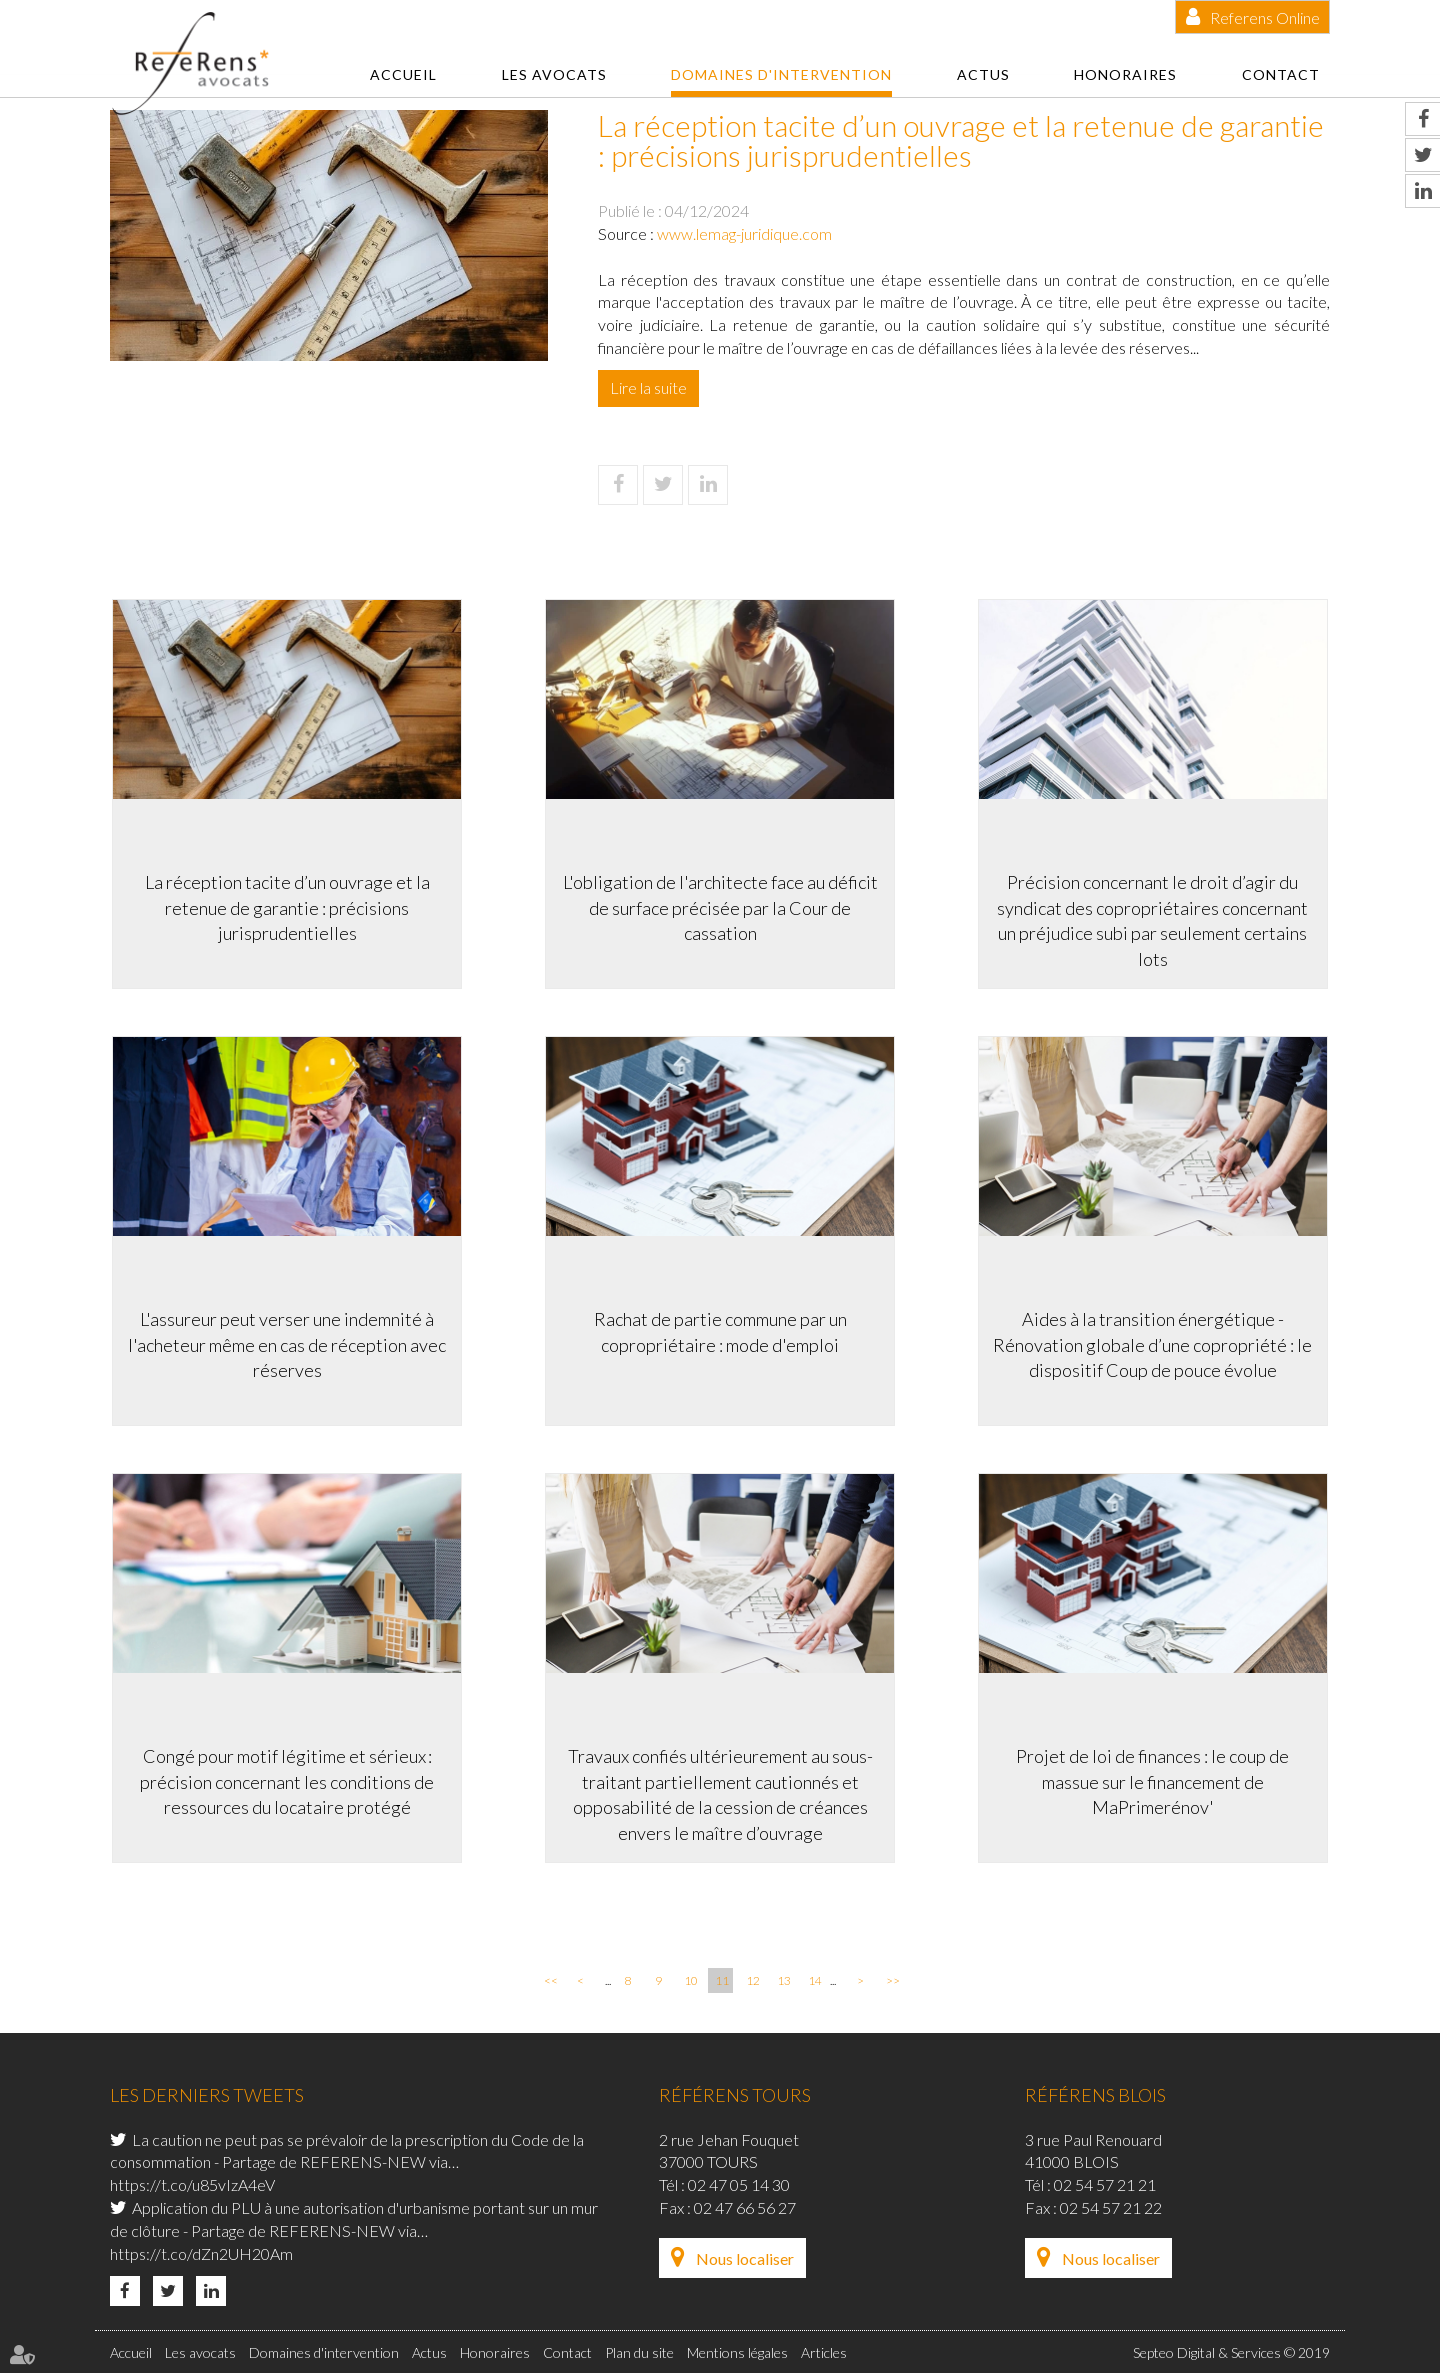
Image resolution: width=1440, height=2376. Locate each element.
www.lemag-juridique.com (744, 233)
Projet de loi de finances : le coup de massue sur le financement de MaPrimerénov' (1155, 1781)
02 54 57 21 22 (1111, 2210)
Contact (1281, 74)
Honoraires (1125, 74)
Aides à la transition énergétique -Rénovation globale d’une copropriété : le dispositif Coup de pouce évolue (1155, 1343)
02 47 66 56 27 (745, 2210)
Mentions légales (737, 2354)
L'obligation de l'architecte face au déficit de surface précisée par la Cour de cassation (720, 905)
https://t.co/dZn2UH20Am (201, 2256)
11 (722, 1983)
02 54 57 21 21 (1105, 2187)
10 (691, 1983)
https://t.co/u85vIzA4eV (192, 2187)
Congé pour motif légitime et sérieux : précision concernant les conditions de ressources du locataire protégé (285, 1781)
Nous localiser (745, 2261)
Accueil (403, 74)
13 (784, 1983)
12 (753, 1983)
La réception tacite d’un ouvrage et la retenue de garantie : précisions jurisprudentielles (285, 905)
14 (815, 1983)
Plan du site (639, 2354)
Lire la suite (648, 387)
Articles (824, 2354)
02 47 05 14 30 (739, 2187)
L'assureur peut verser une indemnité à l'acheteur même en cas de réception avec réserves (285, 1343)
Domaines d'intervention (781, 74)
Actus (983, 74)
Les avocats (554, 74)
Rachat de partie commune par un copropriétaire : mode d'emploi (720, 1331)
